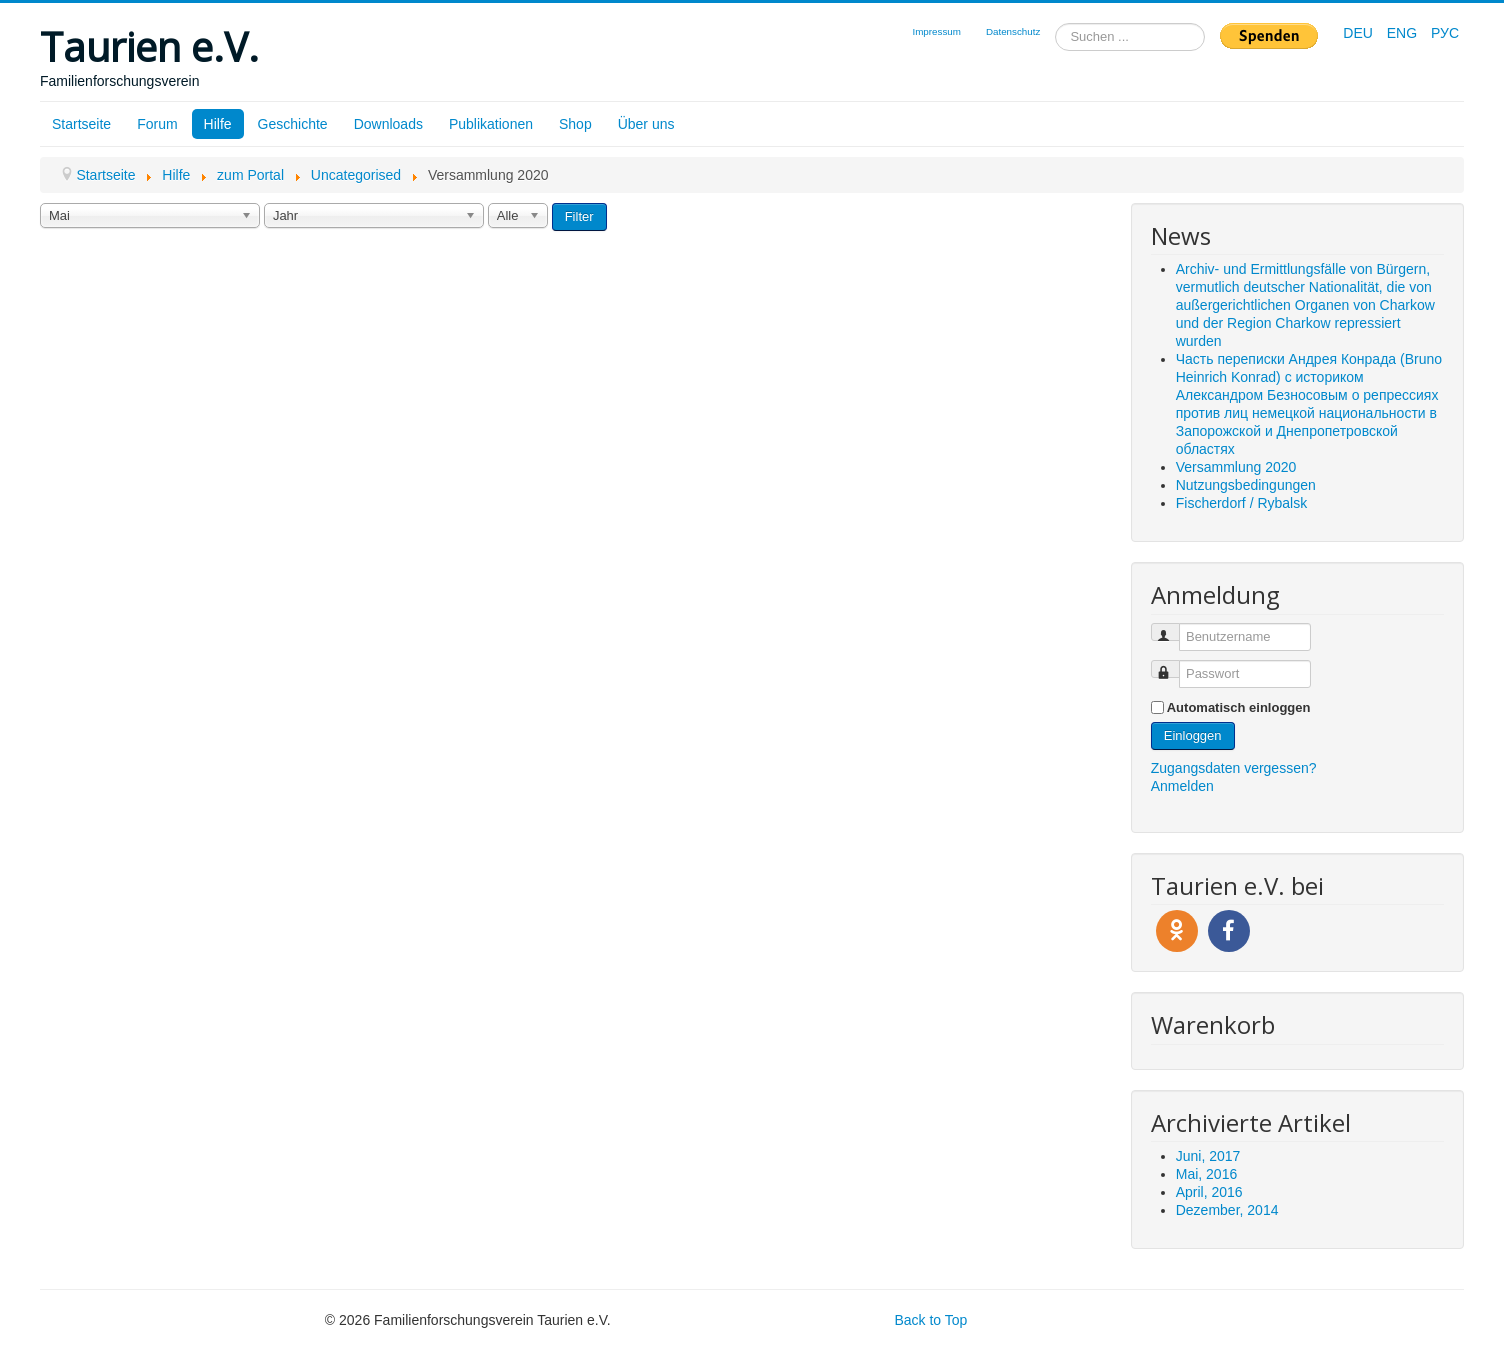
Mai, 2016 (1206, 1174)
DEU (1359, 33)
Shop (575, 124)
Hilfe (218, 124)
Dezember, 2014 (1227, 1210)
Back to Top (930, 1320)
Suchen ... (1055, 23)
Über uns (646, 124)
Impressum (936, 31)
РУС (1445, 33)
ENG (1404, 33)
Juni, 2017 (1208, 1156)
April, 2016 (1209, 1192)
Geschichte (293, 124)
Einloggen (1193, 735)
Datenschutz (1013, 31)
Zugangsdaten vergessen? (1234, 768)
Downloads (388, 124)
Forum (157, 124)
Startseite (81, 124)
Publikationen (491, 124)
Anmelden (1182, 786)
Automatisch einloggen (1239, 707)
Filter (579, 216)
